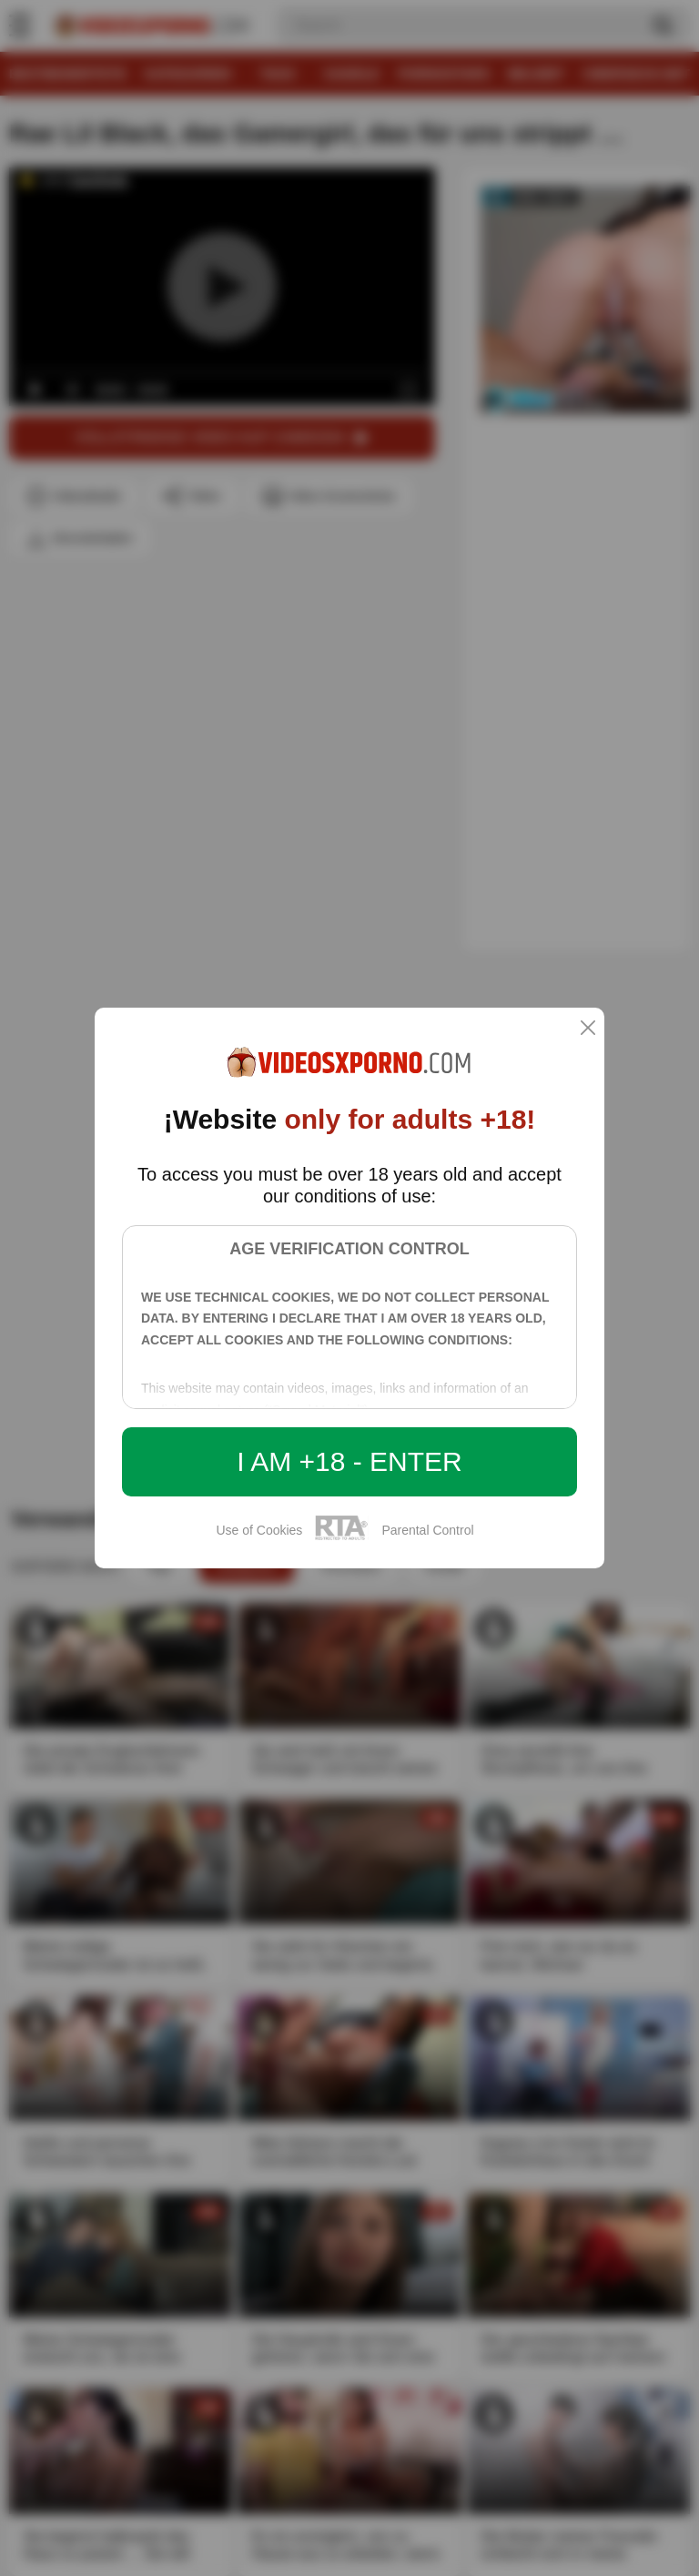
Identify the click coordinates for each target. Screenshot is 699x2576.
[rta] (342, 1537)
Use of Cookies (259, 1530)
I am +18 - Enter (349, 1461)
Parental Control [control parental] (427, 1530)
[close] (588, 1029)
